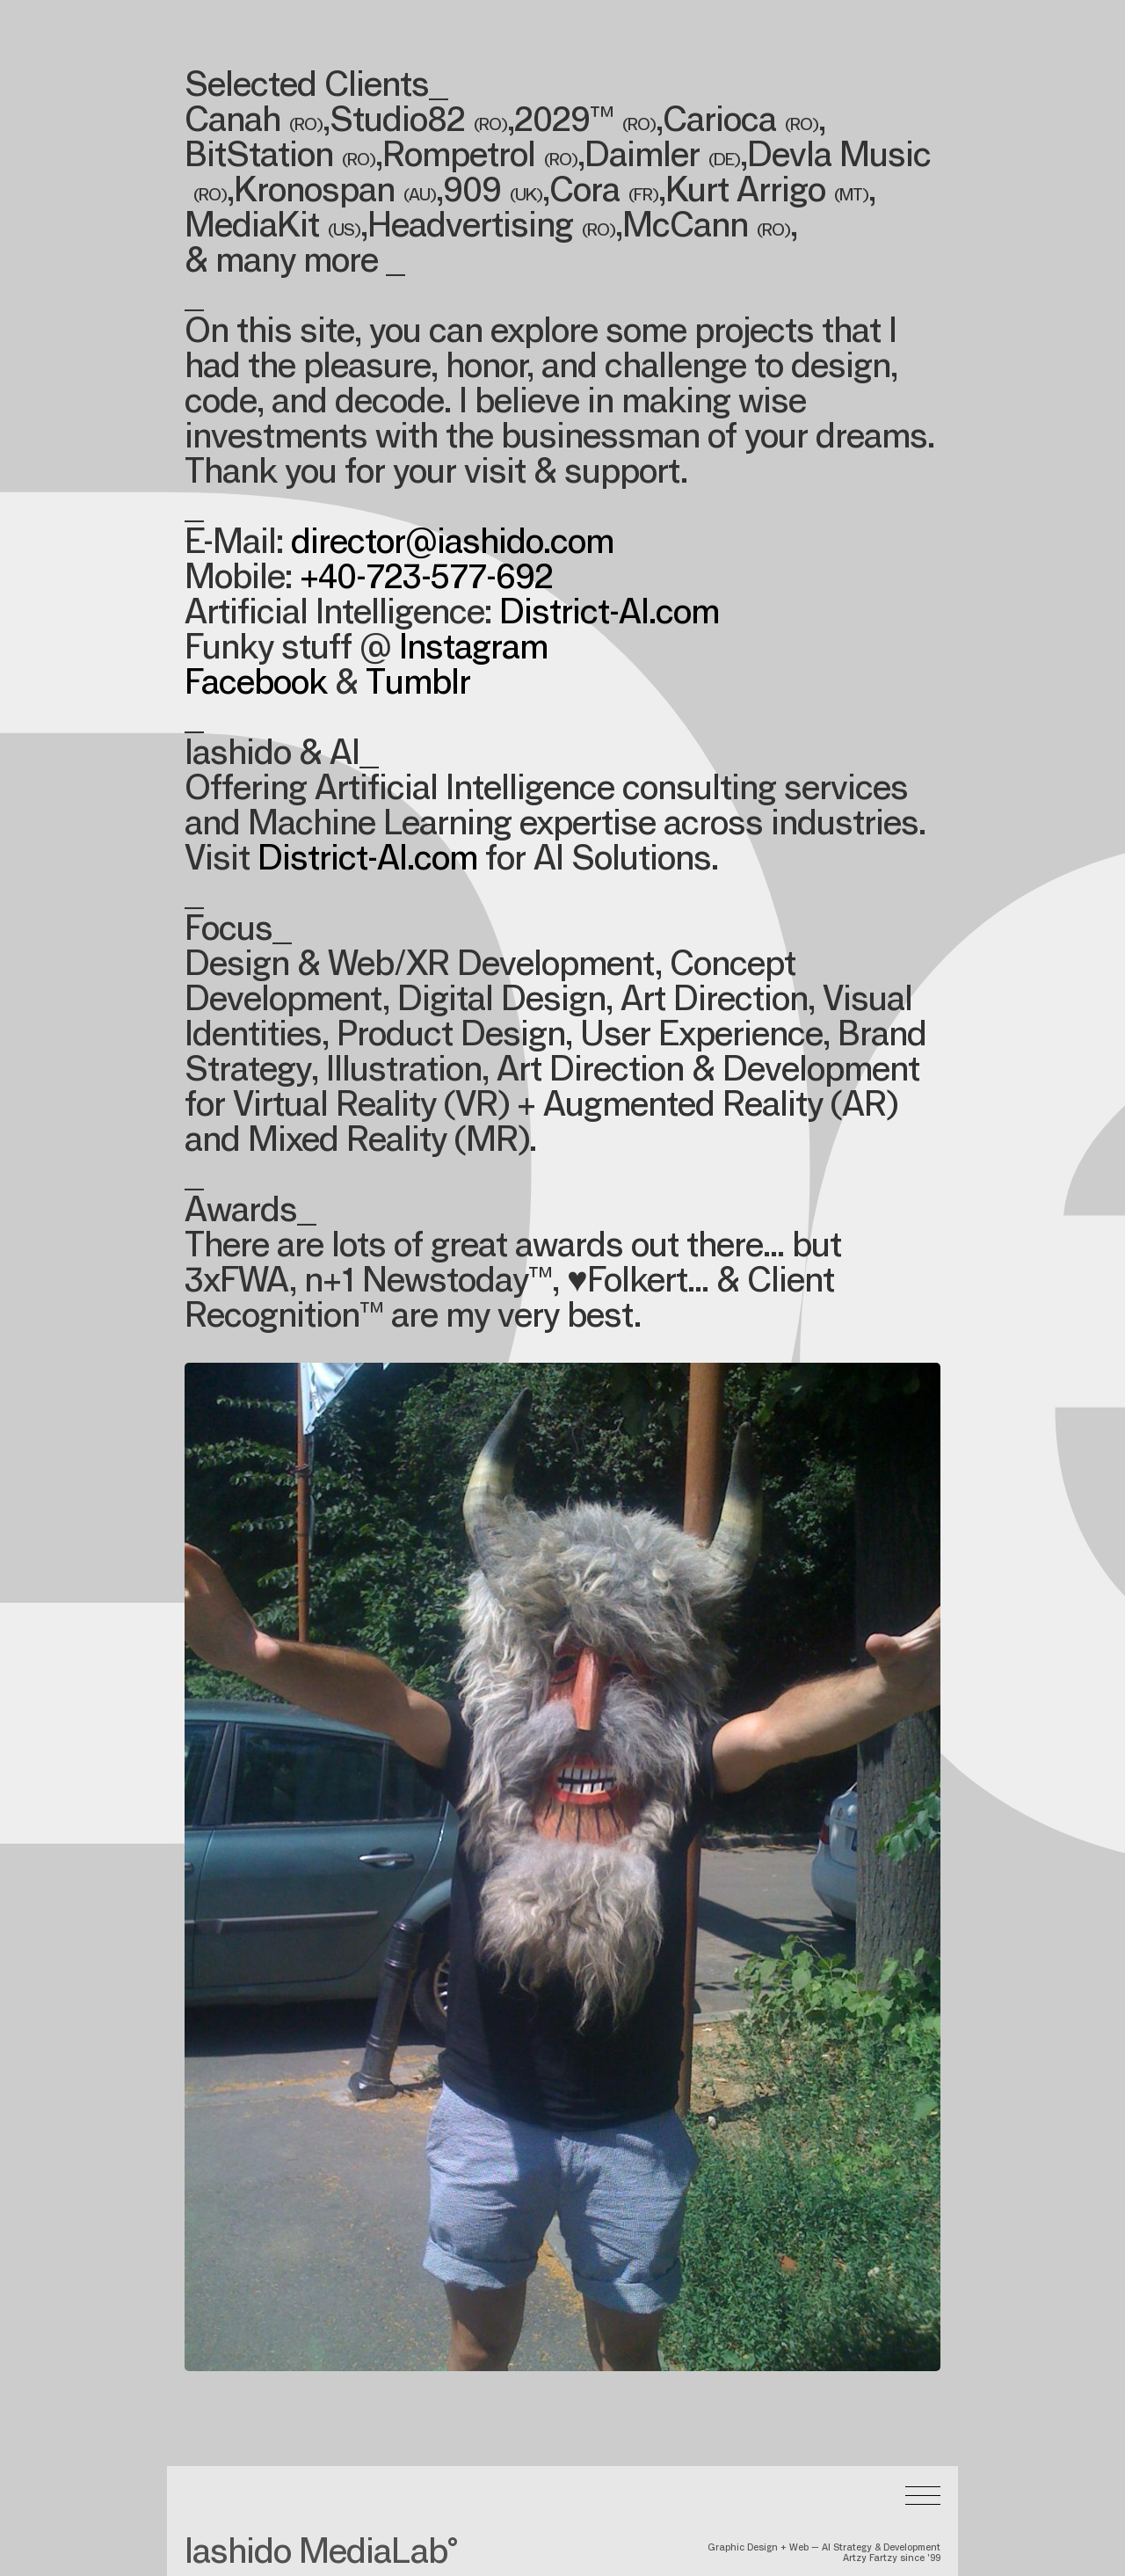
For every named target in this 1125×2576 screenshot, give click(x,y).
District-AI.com (609, 615)
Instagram (473, 650)
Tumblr (418, 685)
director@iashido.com (452, 545)
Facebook (256, 685)
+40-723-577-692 (426, 580)
